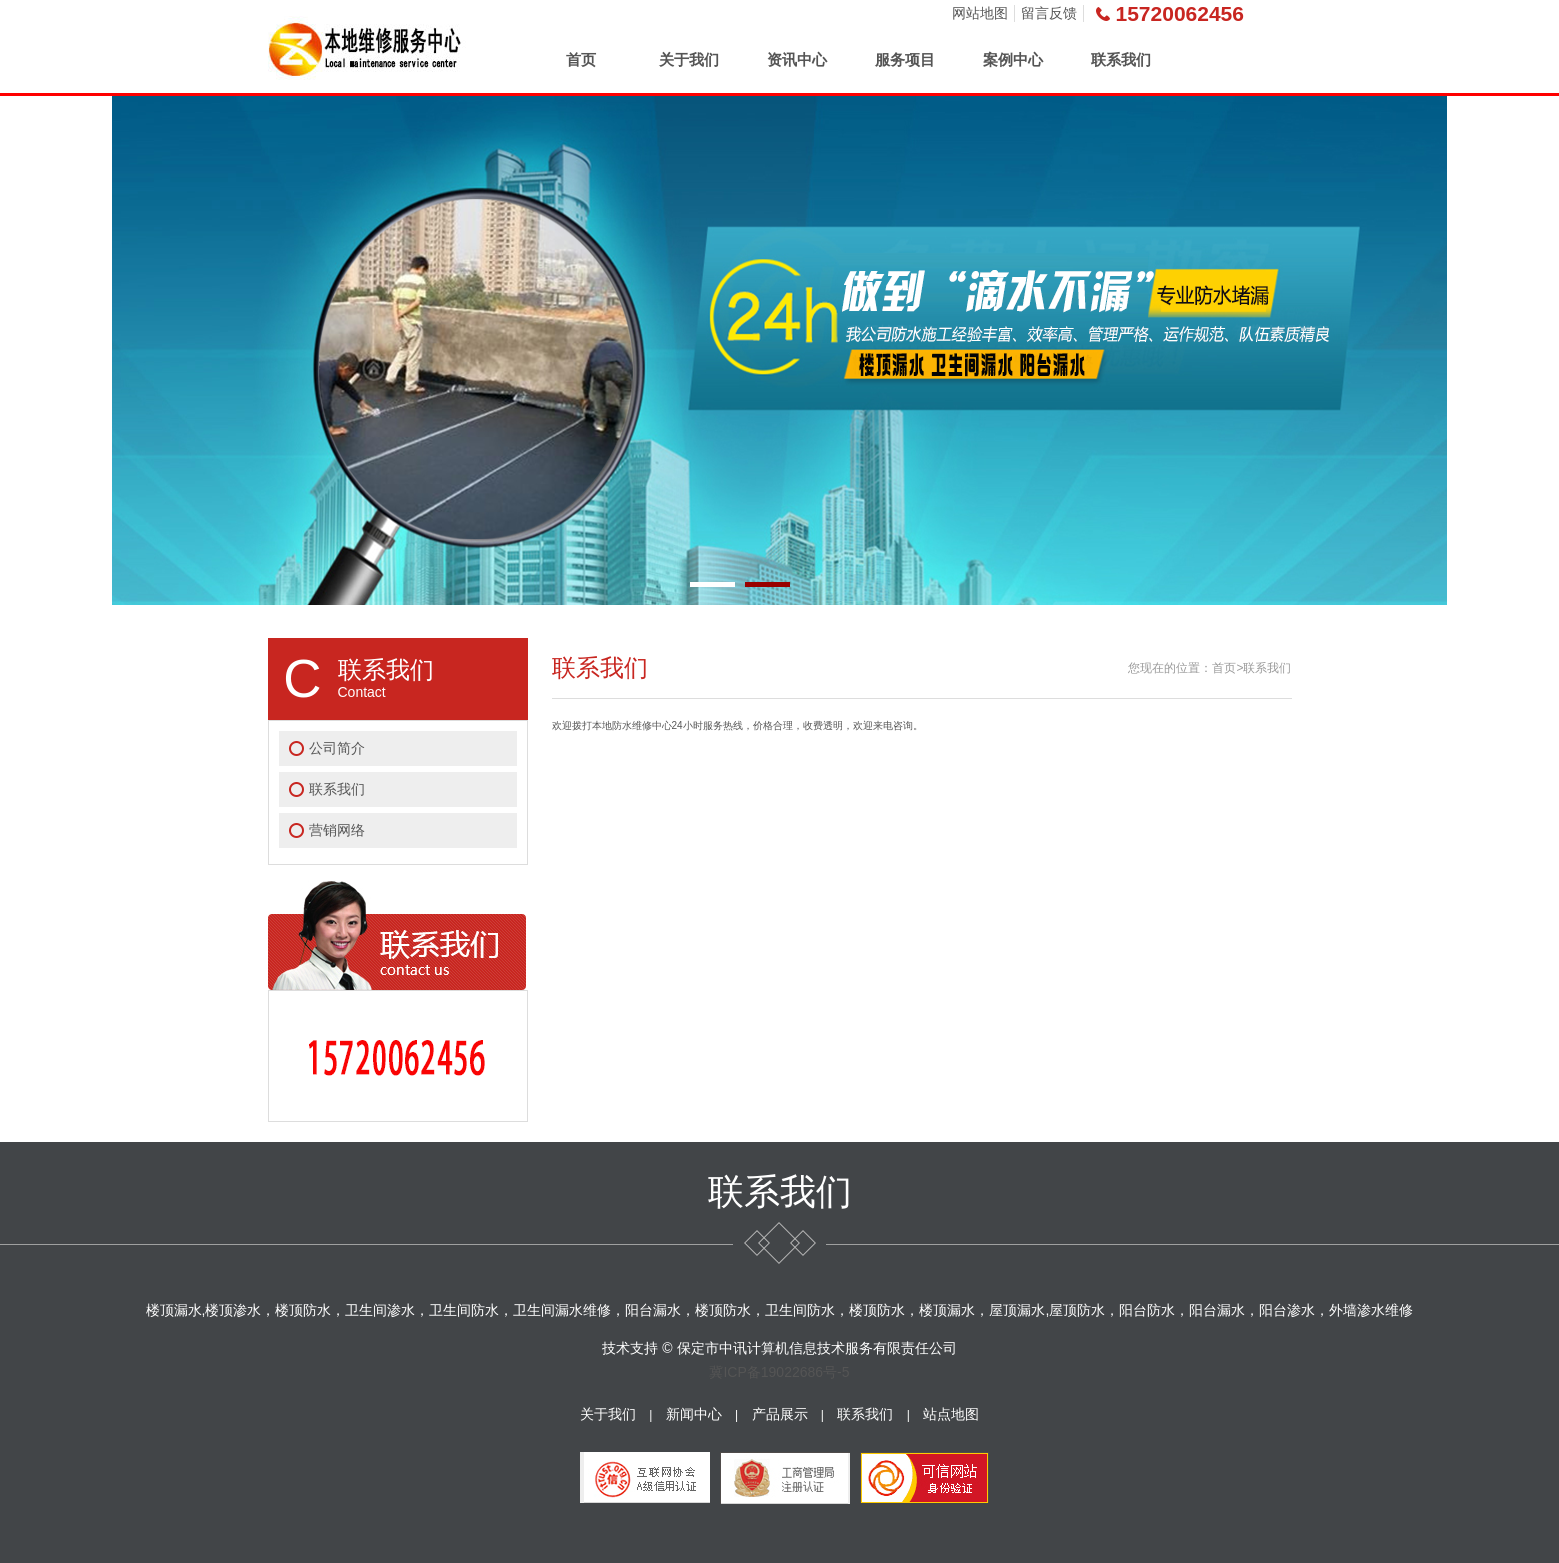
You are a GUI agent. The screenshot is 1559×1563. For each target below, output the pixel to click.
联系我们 (1121, 59)
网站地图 (980, 13)
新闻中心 (694, 1414)
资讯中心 (797, 59)
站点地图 (951, 1414)
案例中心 (1013, 59)
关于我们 (689, 59)
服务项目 (905, 59)
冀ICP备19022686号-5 (779, 1372)
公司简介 (337, 748)
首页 (581, 59)
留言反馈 (1049, 13)
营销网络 (337, 830)
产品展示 (780, 1414)
